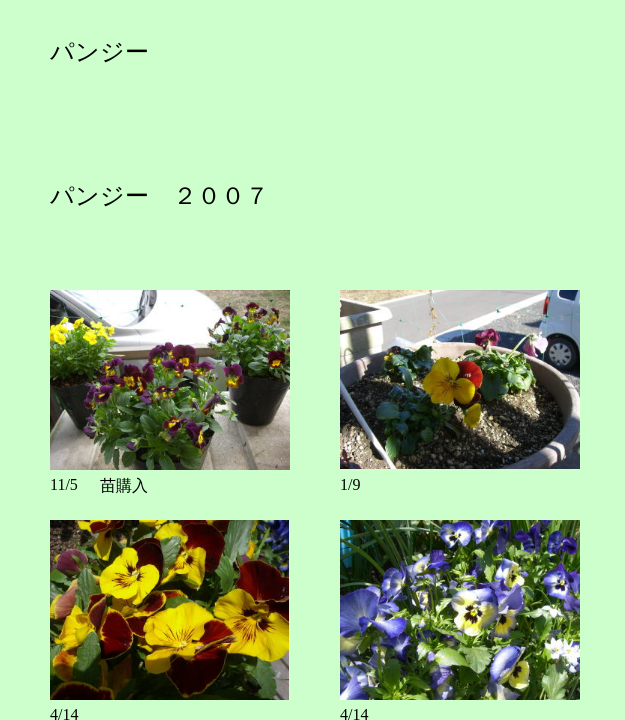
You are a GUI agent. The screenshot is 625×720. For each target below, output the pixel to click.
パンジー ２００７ (159, 196)
